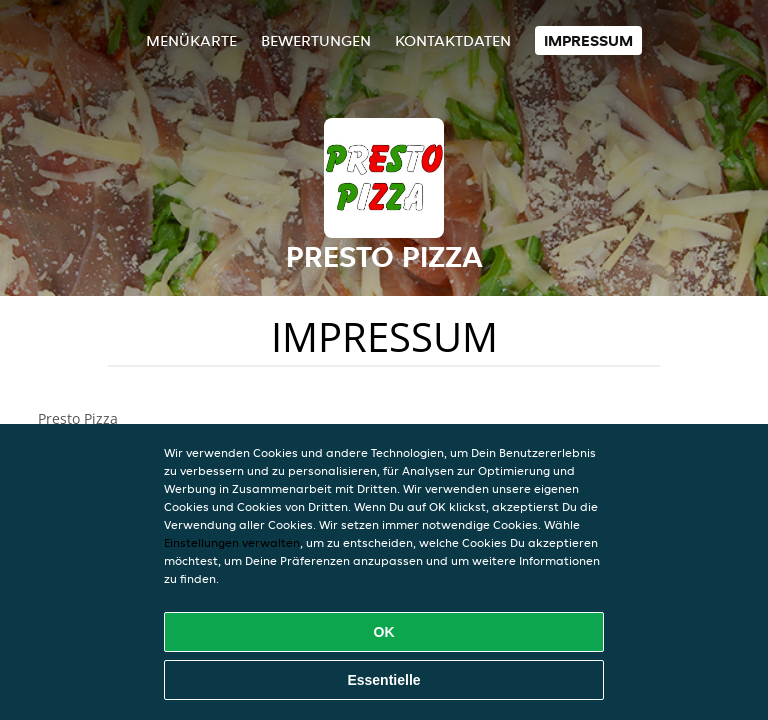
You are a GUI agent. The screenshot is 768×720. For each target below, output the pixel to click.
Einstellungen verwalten (232, 542)
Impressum (588, 40)
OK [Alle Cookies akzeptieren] (384, 632)
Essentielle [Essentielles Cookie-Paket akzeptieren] (383, 680)
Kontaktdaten (453, 40)
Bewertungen (316, 40)
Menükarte (191, 40)
